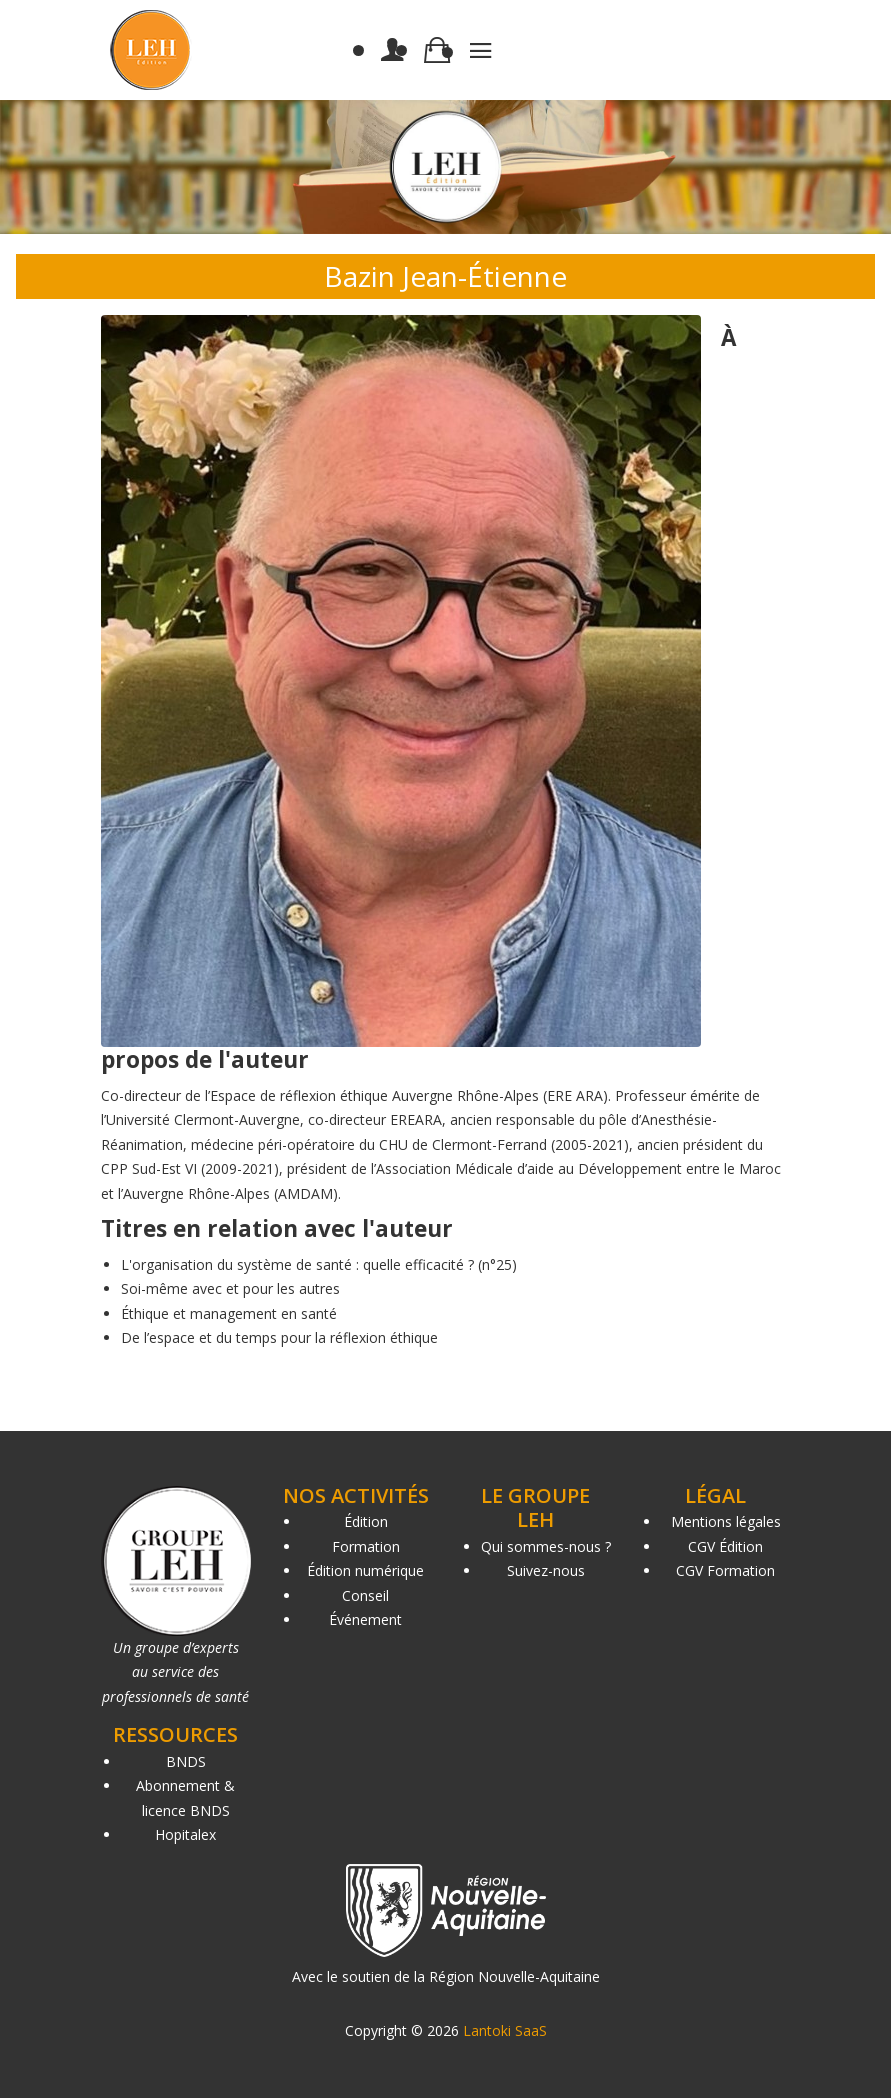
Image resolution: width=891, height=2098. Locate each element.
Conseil (365, 1595)
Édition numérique (365, 1570)
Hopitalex (185, 1834)
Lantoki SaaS (505, 2030)
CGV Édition (725, 1546)
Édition (366, 1521)
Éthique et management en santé (229, 1313)
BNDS (186, 1761)
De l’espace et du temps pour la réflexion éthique (279, 1337)
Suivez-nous (546, 1570)
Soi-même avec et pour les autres (230, 1288)
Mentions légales (726, 1521)
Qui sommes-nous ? (546, 1546)
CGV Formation (725, 1570)
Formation (366, 1546)
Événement (365, 1619)
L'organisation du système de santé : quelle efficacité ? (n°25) (319, 1264)
